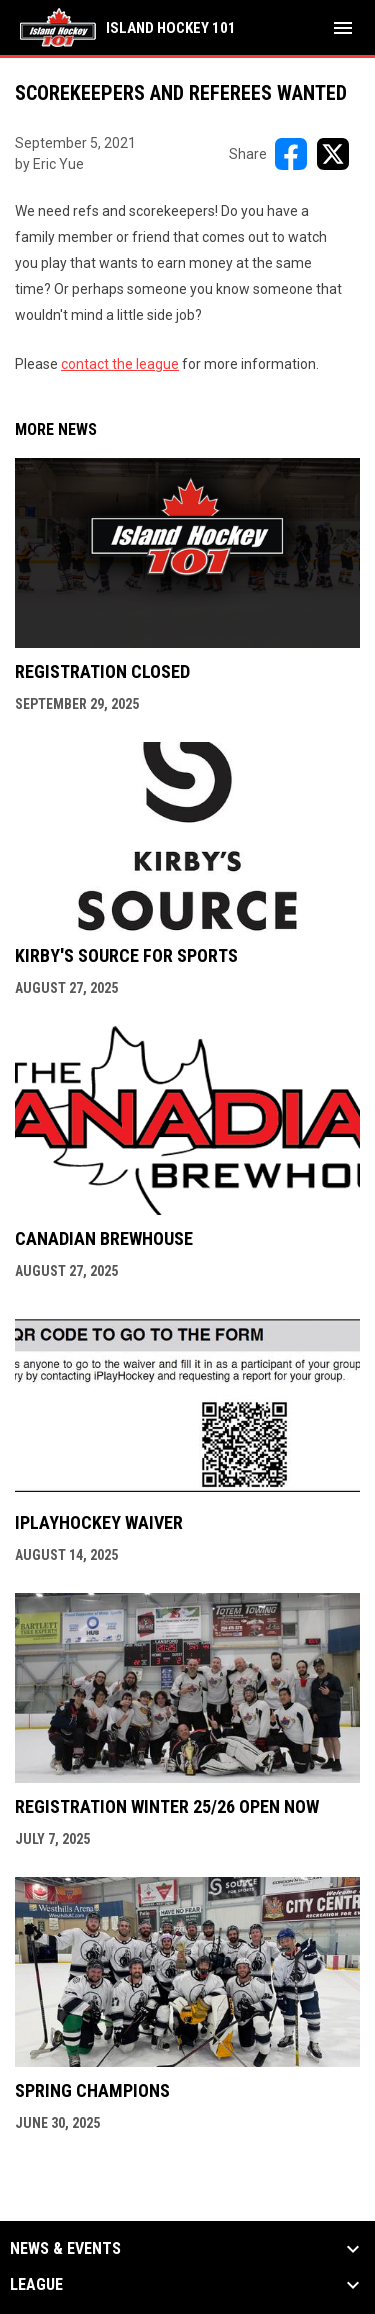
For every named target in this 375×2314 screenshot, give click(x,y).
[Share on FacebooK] (291, 154)
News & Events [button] (65, 2249)
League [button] (36, 2285)
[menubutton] (343, 28)
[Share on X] (333, 154)
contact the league (120, 364)
